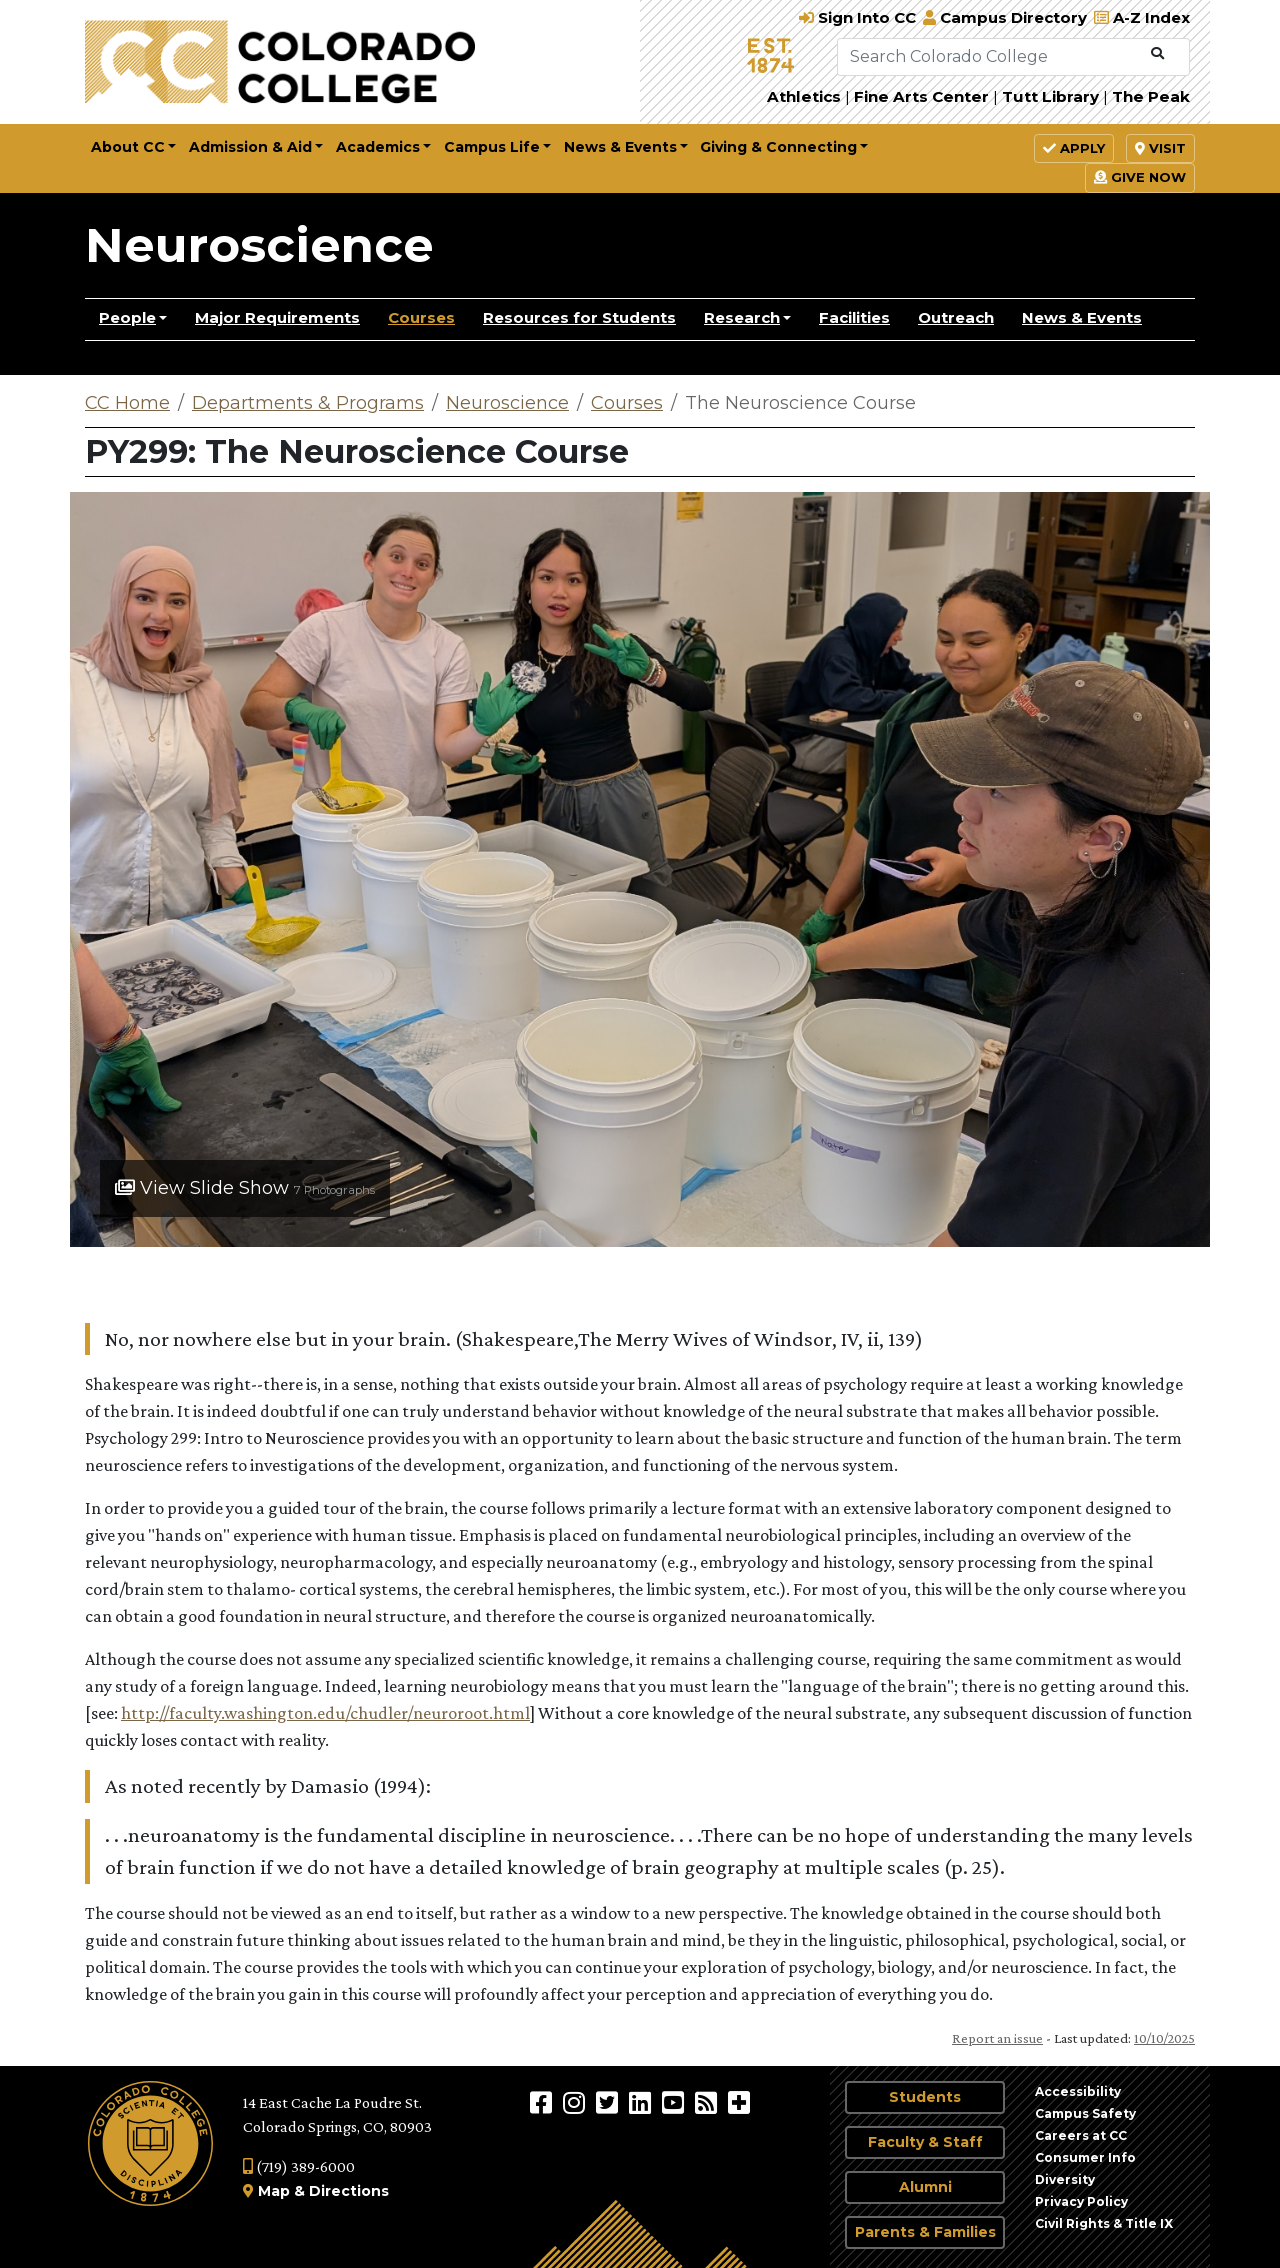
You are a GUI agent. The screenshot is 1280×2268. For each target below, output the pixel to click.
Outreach (956, 317)
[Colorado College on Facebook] (543, 2102)
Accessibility (1078, 2091)
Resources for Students (579, 317)
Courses (421, 317)
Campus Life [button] (492, 147)
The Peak (1151, 96)
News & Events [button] (620, 147)
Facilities (854, 317)
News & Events (1082, 317)
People (127, 317)
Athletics (804, 96)
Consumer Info (1085, 2157)
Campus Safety (1085, 2113)
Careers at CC (1081, 2135)
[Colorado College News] (708, 2102)
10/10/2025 (1164, 2038)
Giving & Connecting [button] (778, 147)
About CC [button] (128, 147)
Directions (349, 2191)
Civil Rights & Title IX (1104, 2223)
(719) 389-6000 (299, 2166)
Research (742, 317)
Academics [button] (378, 147)
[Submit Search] (1157, 54)
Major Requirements (277, 317)
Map (274, 2191)
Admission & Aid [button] (250, 147)
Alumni (925, 2187)
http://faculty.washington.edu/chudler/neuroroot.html (325, 1713)
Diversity (1065, 2179)
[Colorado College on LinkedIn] (642, 2102)
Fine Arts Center (921, 96)
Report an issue (997, 2038)
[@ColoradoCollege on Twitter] (609, 2102)
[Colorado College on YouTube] (675, 2102)
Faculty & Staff (925, 2142)
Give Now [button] (1140, 177)
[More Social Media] (739, 2102)
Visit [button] (1160, 148)
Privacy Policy (1081, 2201)
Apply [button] (1074, 148)
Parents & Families (925, 2232)
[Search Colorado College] (990, 57)
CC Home (127, 403)
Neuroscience (259, 245)
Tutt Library (1050, 96)
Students (925, 2097)
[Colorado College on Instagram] (576, 2102)
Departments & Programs (308, 403)
